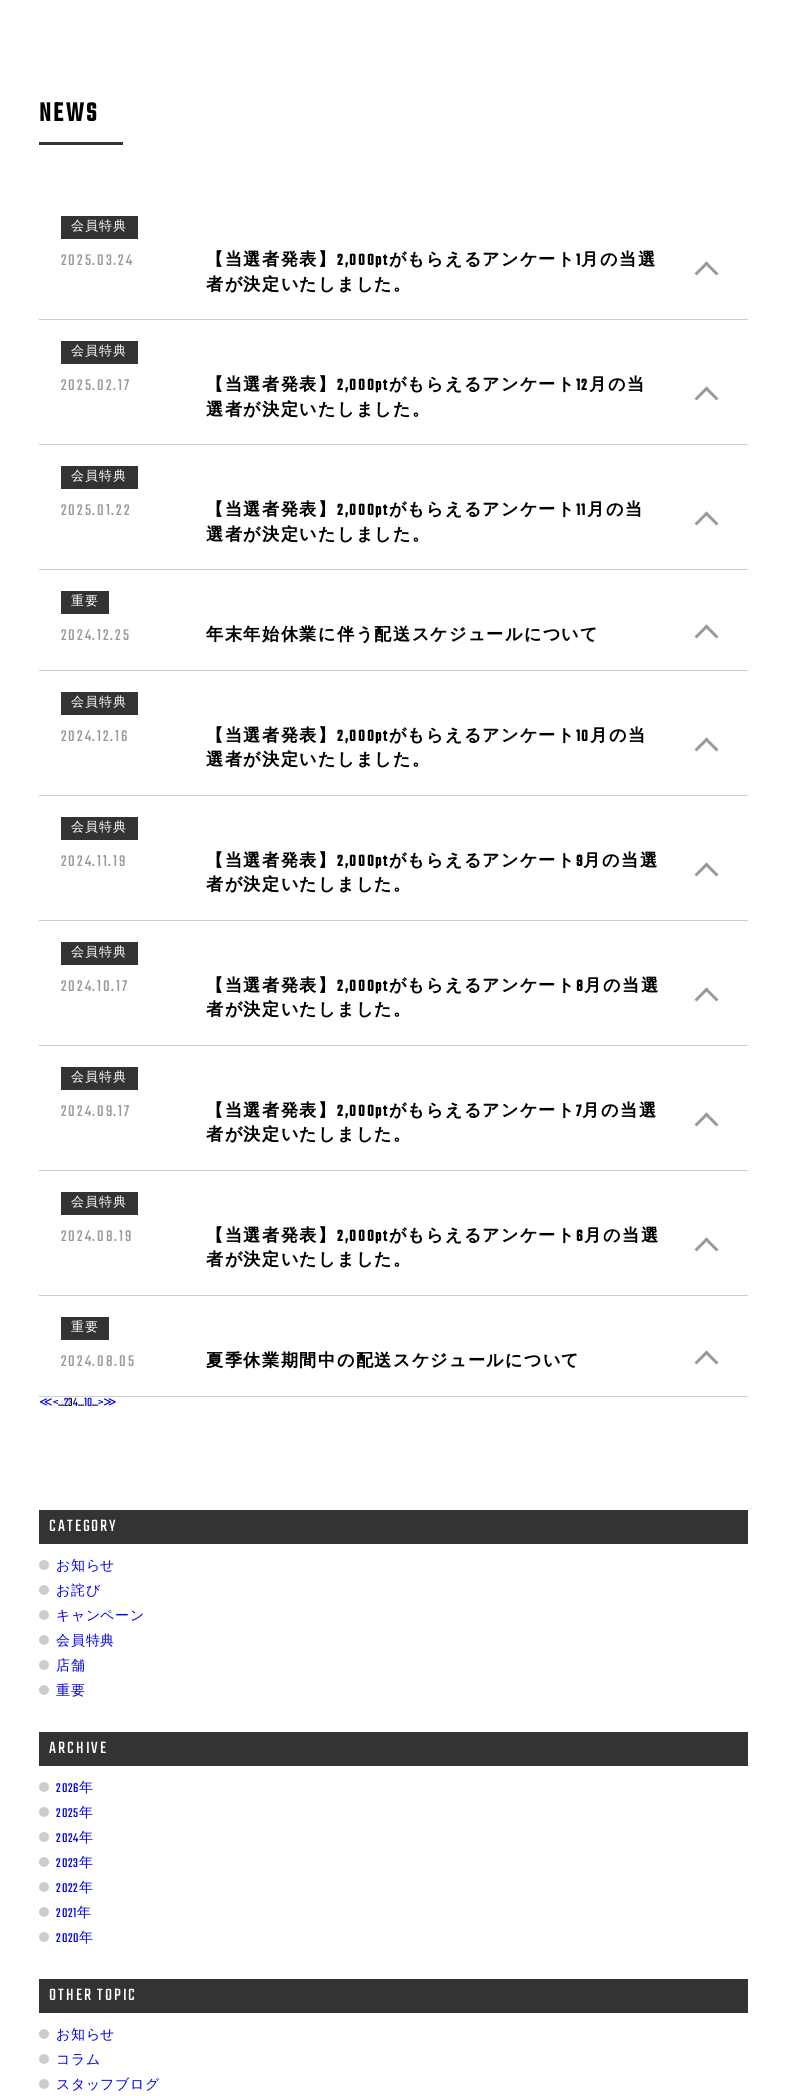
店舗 (70, 1667)
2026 (67, 1789)
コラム (78, 2061)
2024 (67, 1839)
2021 (66, 1914)
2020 (67, 1939)
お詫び (78, 1592)
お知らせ (85, 1567)
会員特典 (85, 1642)
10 (88, 1403)
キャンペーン (100, 1617)
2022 (67, 1889)
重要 (70, 1692)
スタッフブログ (107, 2086)
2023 (67, 1864)
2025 (67, 1814)
